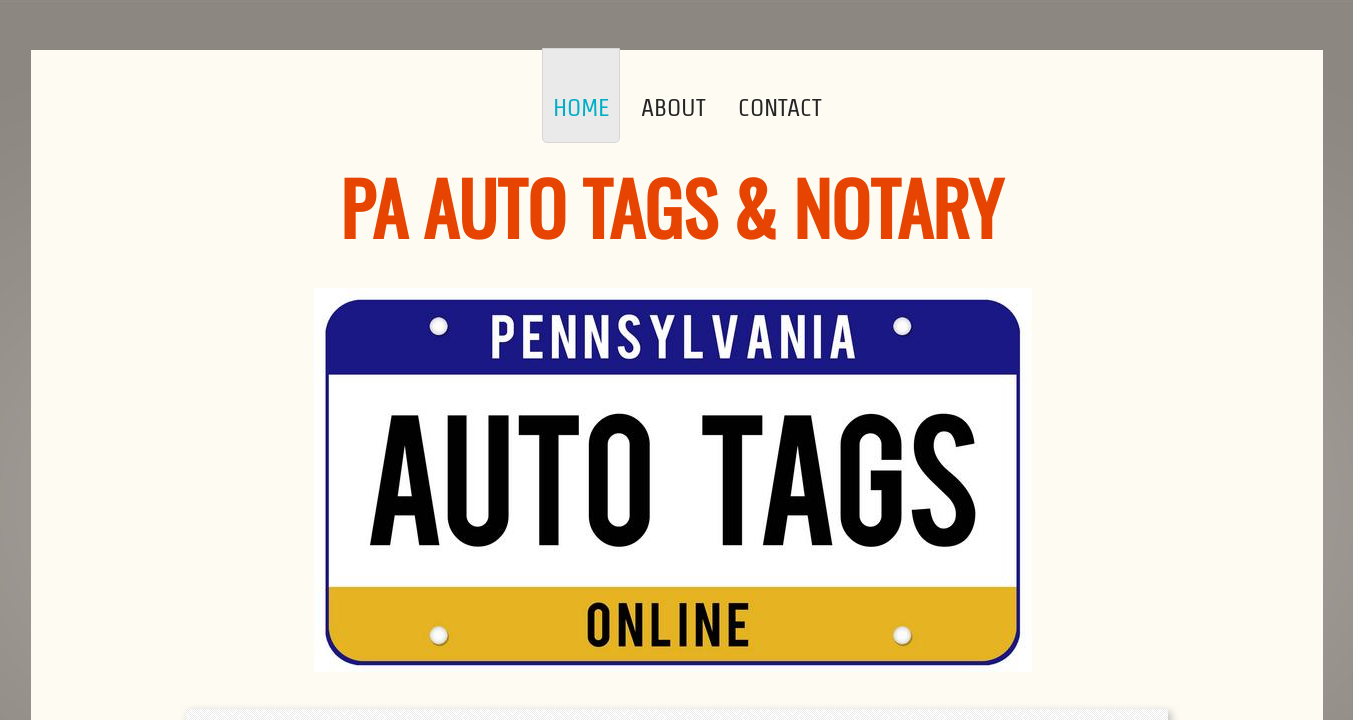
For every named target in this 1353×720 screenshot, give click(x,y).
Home (581, 107)
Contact (780, 107)
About (673, 107)
